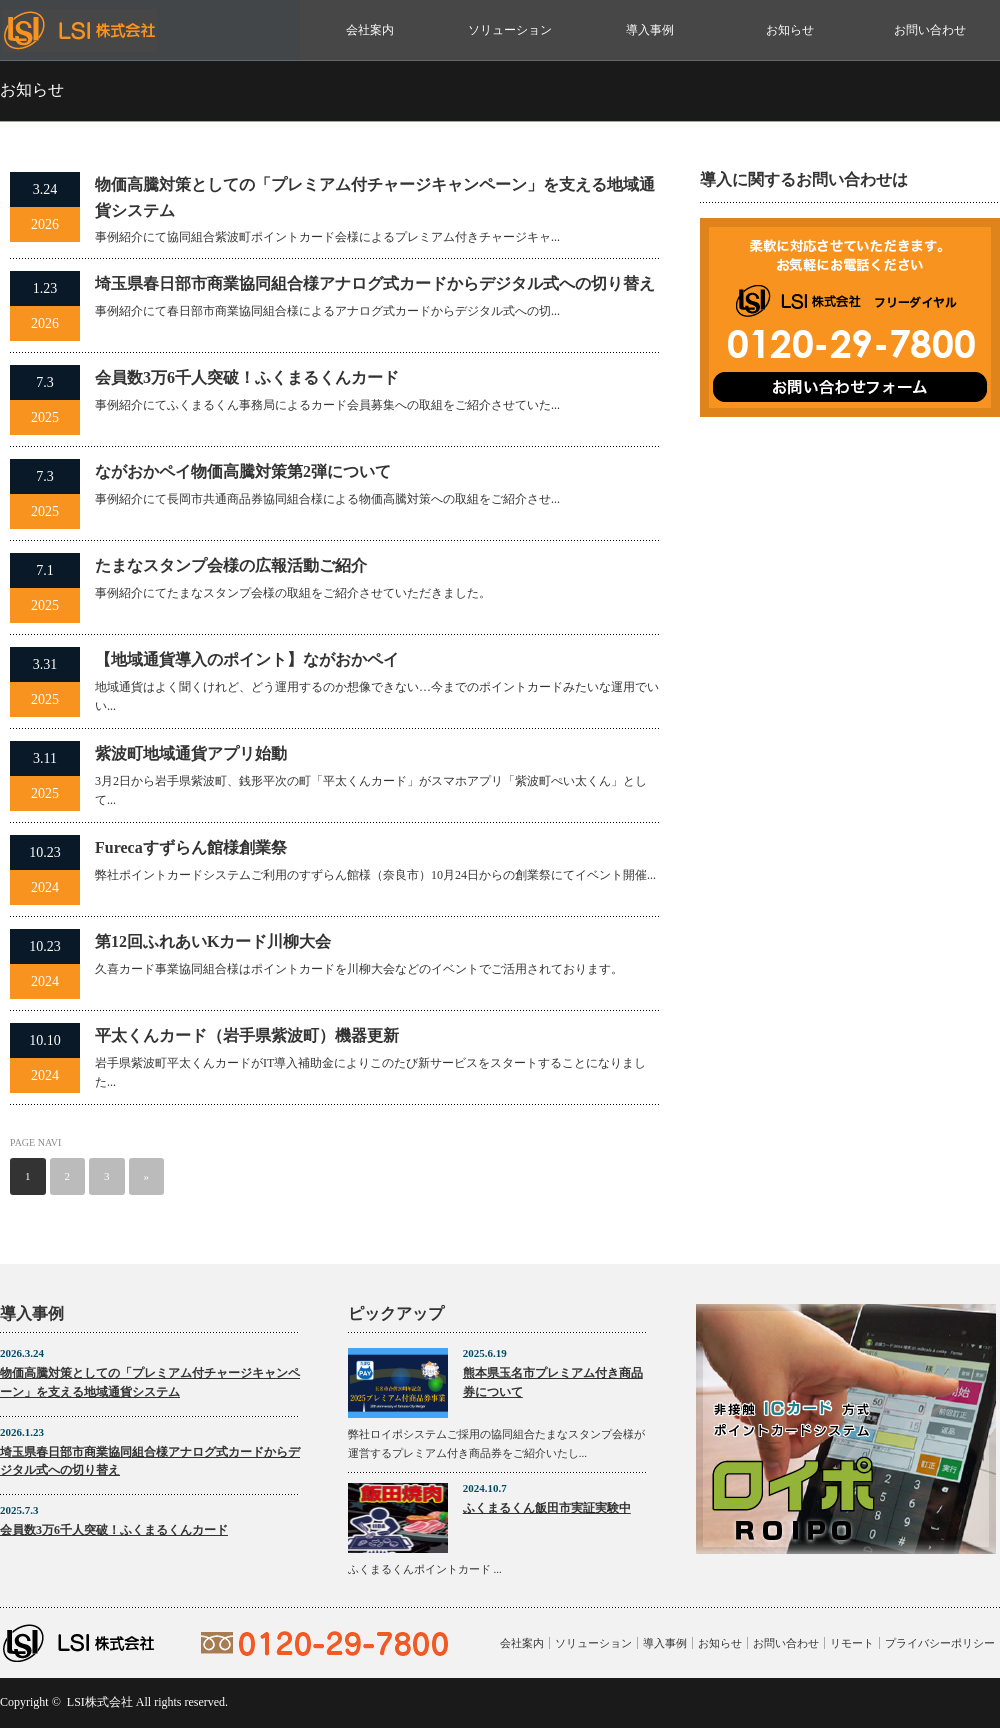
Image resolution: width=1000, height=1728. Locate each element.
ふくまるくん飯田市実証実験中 (547, 1508)
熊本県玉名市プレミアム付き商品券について (553, 1382)
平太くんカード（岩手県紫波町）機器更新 (247, 1035)
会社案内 (370, 30)
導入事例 (650, 30)
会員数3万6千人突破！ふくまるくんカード (247, 377)
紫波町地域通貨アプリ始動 (191, 753)
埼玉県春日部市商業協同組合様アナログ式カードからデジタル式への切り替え (375, 283)
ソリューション (510, 30)
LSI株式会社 (100, 1702)
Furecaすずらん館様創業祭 (191, 847)
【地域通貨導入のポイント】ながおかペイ (247, 659)
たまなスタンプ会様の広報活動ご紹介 (231, 565)
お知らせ (790, 30)
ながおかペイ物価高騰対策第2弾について (243, 471)
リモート (852, 1643)
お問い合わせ (930, 30)
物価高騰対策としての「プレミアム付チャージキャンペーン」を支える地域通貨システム (375, 197)
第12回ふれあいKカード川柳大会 (213, 941)
